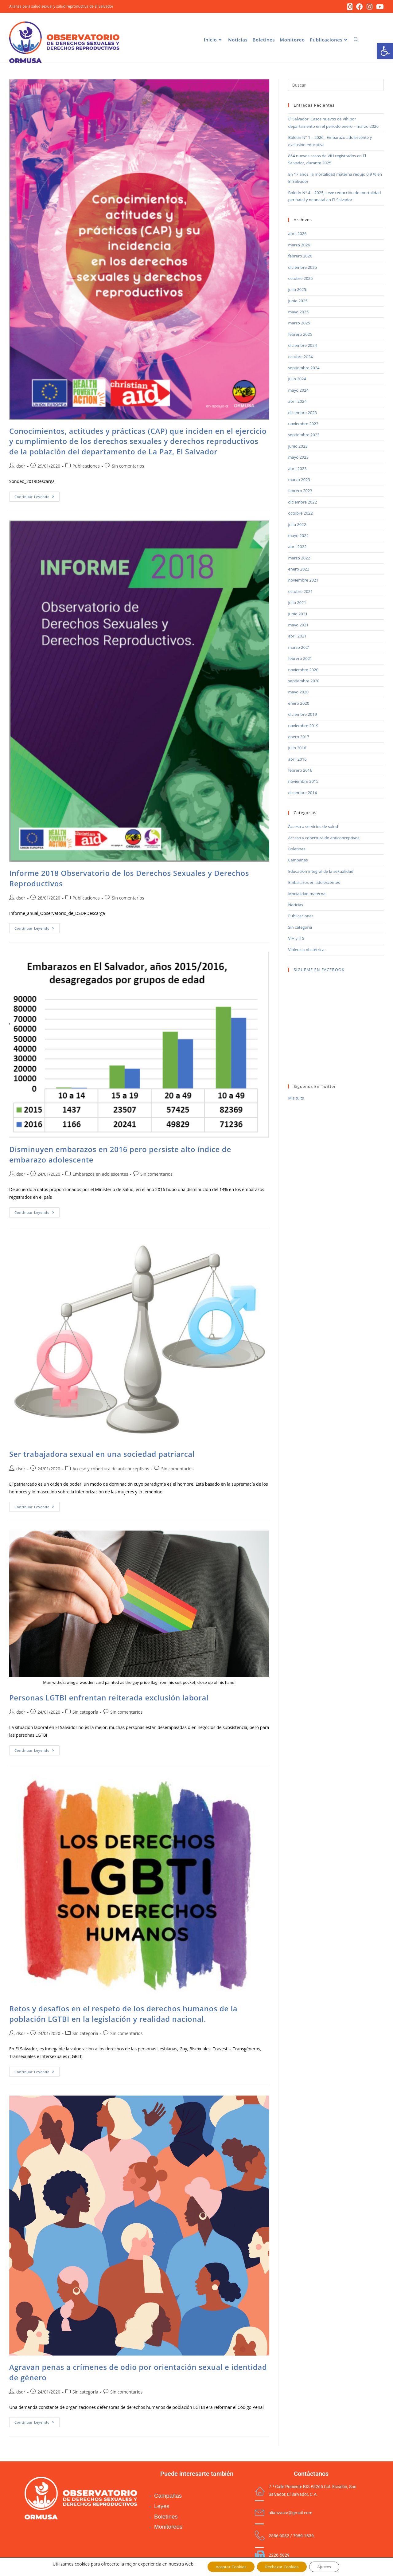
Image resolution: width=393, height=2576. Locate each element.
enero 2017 (298, 738)
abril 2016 (297, 760)
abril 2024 (297, 402)
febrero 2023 (300, 492)
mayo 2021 (298, 626)
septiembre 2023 (303, 436)
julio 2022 (297, 525)
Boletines (296, 850)
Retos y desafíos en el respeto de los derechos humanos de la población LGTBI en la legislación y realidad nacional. (123, 2015)
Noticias (295, 906)
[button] (385, 51)
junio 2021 (297, 615)
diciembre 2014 (302, 794)
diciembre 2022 (302, 503)
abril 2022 (297, 548)
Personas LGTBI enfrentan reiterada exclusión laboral (108, 1698)
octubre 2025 (300, 279)
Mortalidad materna (306, 894)
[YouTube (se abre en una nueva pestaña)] (379, 6)
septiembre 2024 (303, 369)
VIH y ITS (296, 939)
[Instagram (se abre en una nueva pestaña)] (369, 6)
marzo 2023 (299, 481)
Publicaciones (86, 467)
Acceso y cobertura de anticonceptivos (110, 1470)
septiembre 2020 (303, 682)
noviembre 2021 (303, 581)
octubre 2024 (300, 357)
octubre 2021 (300, 592)
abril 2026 (297, 234)
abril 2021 (297, 637)
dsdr (20, 467)
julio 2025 (297, 290)
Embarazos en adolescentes (100, 1175)
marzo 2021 (299, 648)
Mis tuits (296, 1099)
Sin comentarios (128, 467)
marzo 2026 (299, 246)
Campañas (298, 861)
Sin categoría (85, 1713)
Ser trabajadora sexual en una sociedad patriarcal (102, 1455)
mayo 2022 (298, 536)
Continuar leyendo (37, 496)
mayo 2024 (298, 391)
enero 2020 (298, 704)
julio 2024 (297, 380)
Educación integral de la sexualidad (320, 872)
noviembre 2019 (303, 726)
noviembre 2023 (303, 425)
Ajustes (328, 2566)
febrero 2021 (300, 659)
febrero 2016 (300, 771)
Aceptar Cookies (228, 2566)
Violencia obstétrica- (306, 950)
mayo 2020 (298, 693)
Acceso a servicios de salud (313, 827)
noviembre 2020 (303, 670)
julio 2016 (297, 749)
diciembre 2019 (302, 715)
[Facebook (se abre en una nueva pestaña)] (359, 6)
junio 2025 (297, 301)
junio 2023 (297, 447)
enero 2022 (298, 570)
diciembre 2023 (302, 413)
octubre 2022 (300, 514)
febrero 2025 (300, 335)
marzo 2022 (299, 559)
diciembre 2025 (302, 268)
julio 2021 (297, 603)
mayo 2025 (298, 313)
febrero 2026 (300, 257)
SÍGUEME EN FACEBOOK (319, 971)
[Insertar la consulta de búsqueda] (336, 86)
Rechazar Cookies (282, 2566)
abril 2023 (297, 469)
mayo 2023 (298, 458)
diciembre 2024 (302, 346)
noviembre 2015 (303, 782)
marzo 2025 (299, 324)
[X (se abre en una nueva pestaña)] (349, 6)
